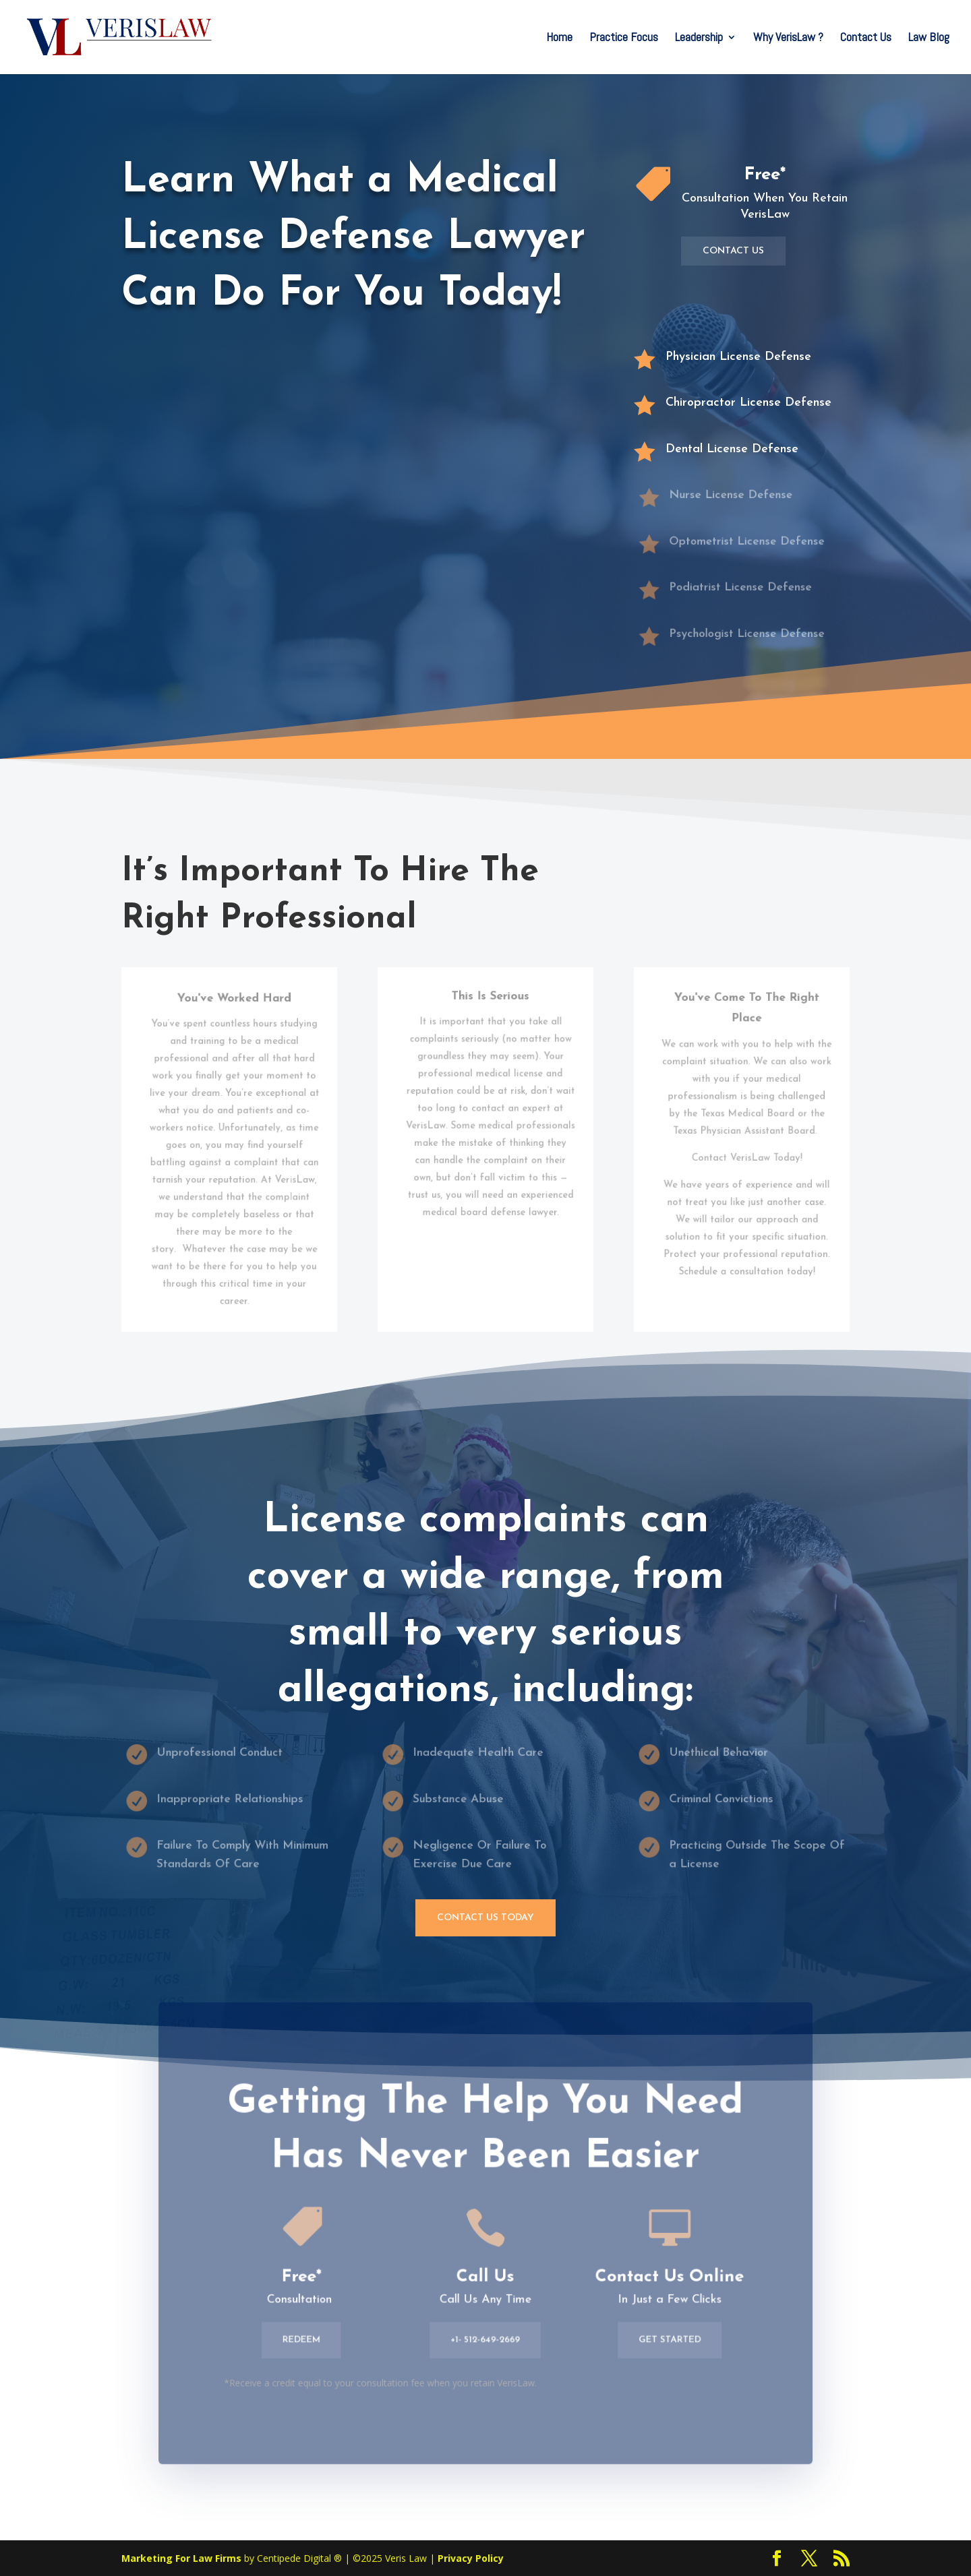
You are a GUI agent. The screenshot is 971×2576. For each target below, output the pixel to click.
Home (559, 38)
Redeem (309, 2345)
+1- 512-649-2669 (485, 2345)
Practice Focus (623, 38)
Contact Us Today (485, 1918)
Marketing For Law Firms (181, 2558)
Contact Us (865, 38)
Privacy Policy (471, 2558)
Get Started (662, 2345)
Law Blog (928, 38)
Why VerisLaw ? (788, 38)
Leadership (699, 38)
